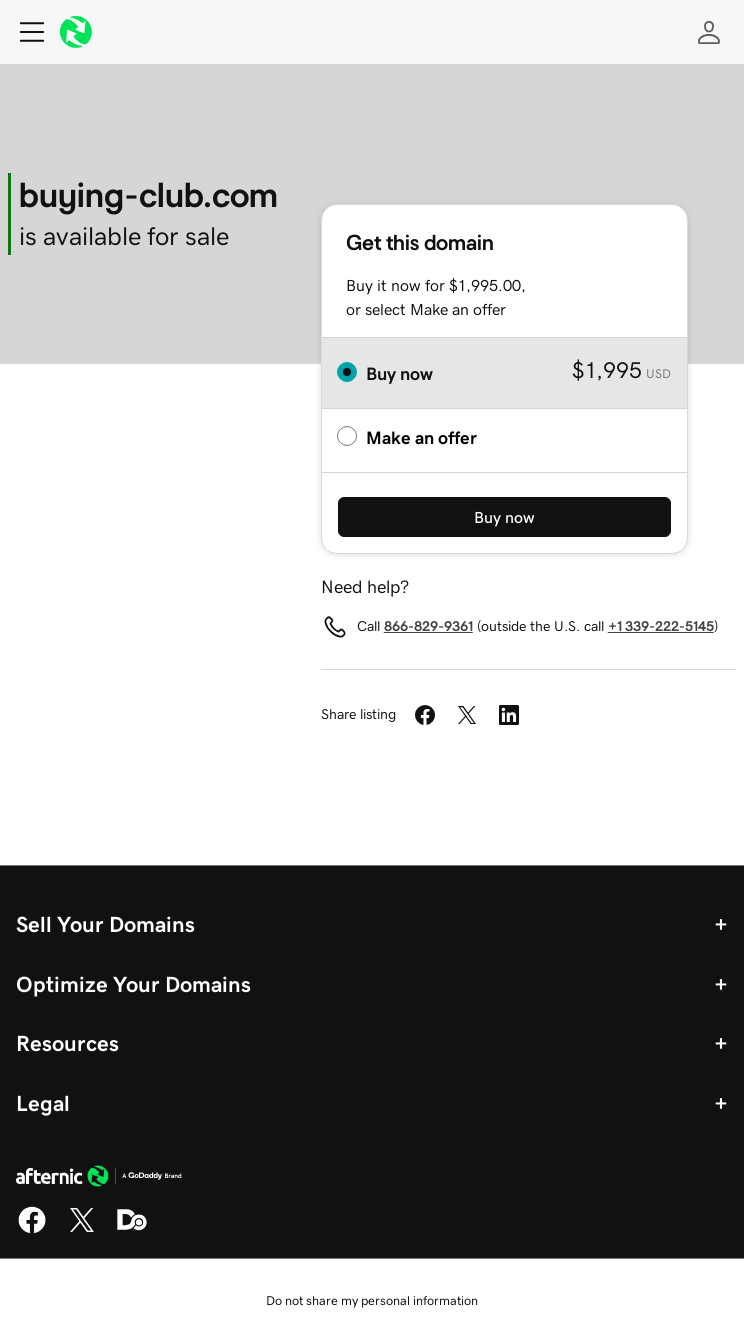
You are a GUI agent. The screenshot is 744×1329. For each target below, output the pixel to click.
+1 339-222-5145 (661, 626)
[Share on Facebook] (425, 715)
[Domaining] (132, 1230)
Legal (43, 1103)
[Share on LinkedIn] (509, 715)
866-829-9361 (428, 626)
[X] (82, 1230)
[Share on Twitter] (467, 715)
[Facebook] (32, 1230)
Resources (67, 1043)
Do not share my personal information (372, 1300)
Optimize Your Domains (133, 984)
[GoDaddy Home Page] (99, 1179)
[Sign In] (709, 32)
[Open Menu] (24, 32)
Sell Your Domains (105, 924)
